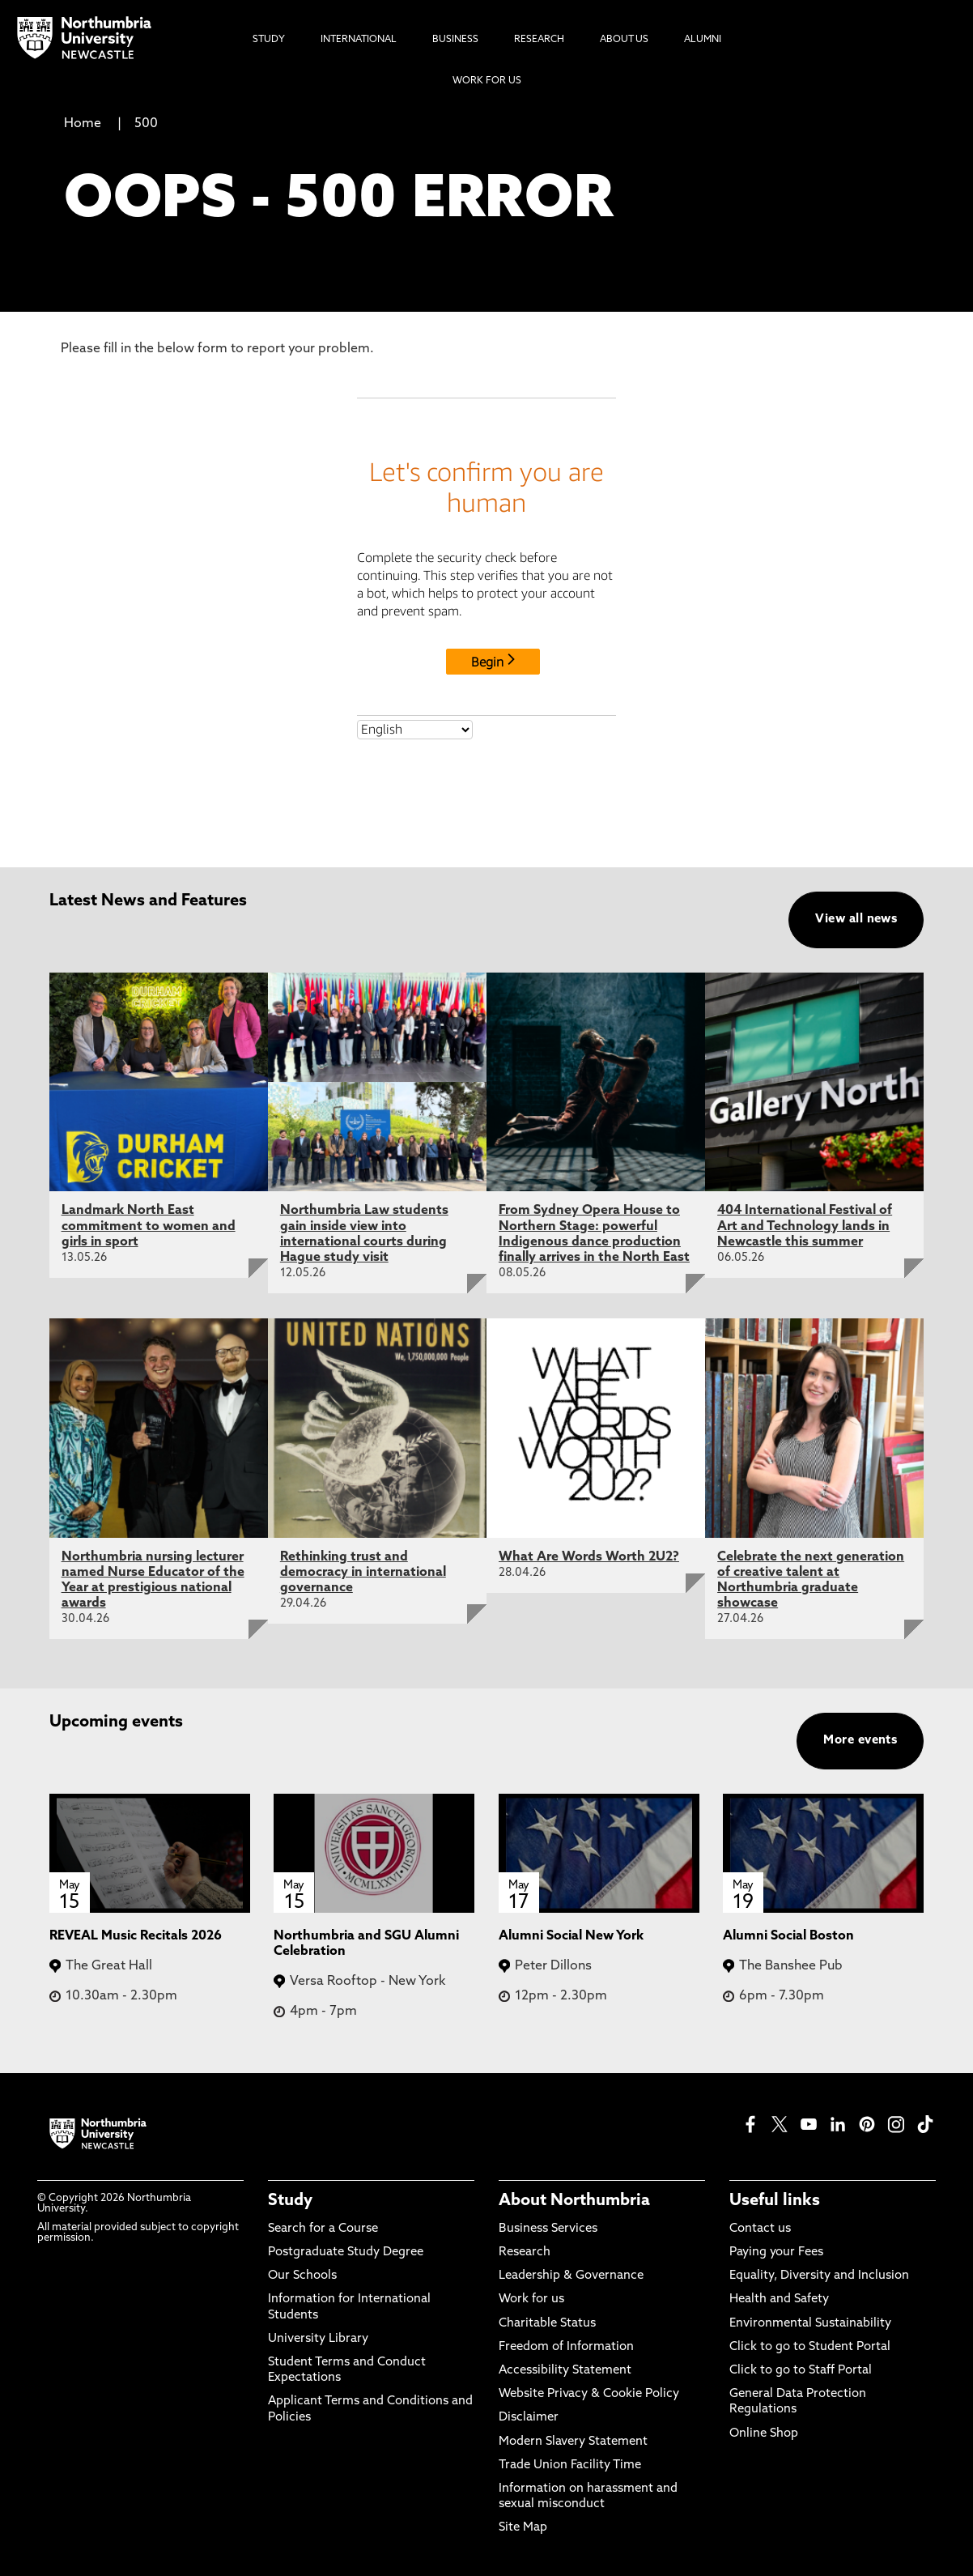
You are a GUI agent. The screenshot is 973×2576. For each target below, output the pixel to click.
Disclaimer (529, 2418)
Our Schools (302, 2276)
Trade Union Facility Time (570, 2465)
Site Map (523, 2528)
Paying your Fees (776, 2252)
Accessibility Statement (565, 2371)
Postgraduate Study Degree (345, 2252)
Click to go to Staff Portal (800, 2371)
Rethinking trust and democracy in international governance (363, 1573)
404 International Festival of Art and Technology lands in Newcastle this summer (804, 1226)
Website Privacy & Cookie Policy (589, 2394)
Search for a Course (323, 2229)
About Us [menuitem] (624, 40)
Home (82, 123)
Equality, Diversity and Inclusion (819, 2276)
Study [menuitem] (269, 40)
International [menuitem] (359, 40)
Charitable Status (547, 2324)
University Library (318, 2339)
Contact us (760, 2229)
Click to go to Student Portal (809, 2347)
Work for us (531, 2299)
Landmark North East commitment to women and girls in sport (149, 1226)
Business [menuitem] (455, 40)
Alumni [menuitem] (702, 40)
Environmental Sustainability (810, 2324)
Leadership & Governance (571, 2276)
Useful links (774, 2201)
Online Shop (763, 2434)
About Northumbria (574, 2201)
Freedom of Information (566, 2347)
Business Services (548, 2229)
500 (146, 123)
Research (524, 2252)
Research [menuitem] (539, 40)
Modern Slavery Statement (573, 2442)
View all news (856, 919)
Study (290, 2201)
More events (860, 1741)
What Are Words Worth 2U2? (589, 1557)
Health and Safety (779, 2299)
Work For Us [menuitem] (487, 81)
